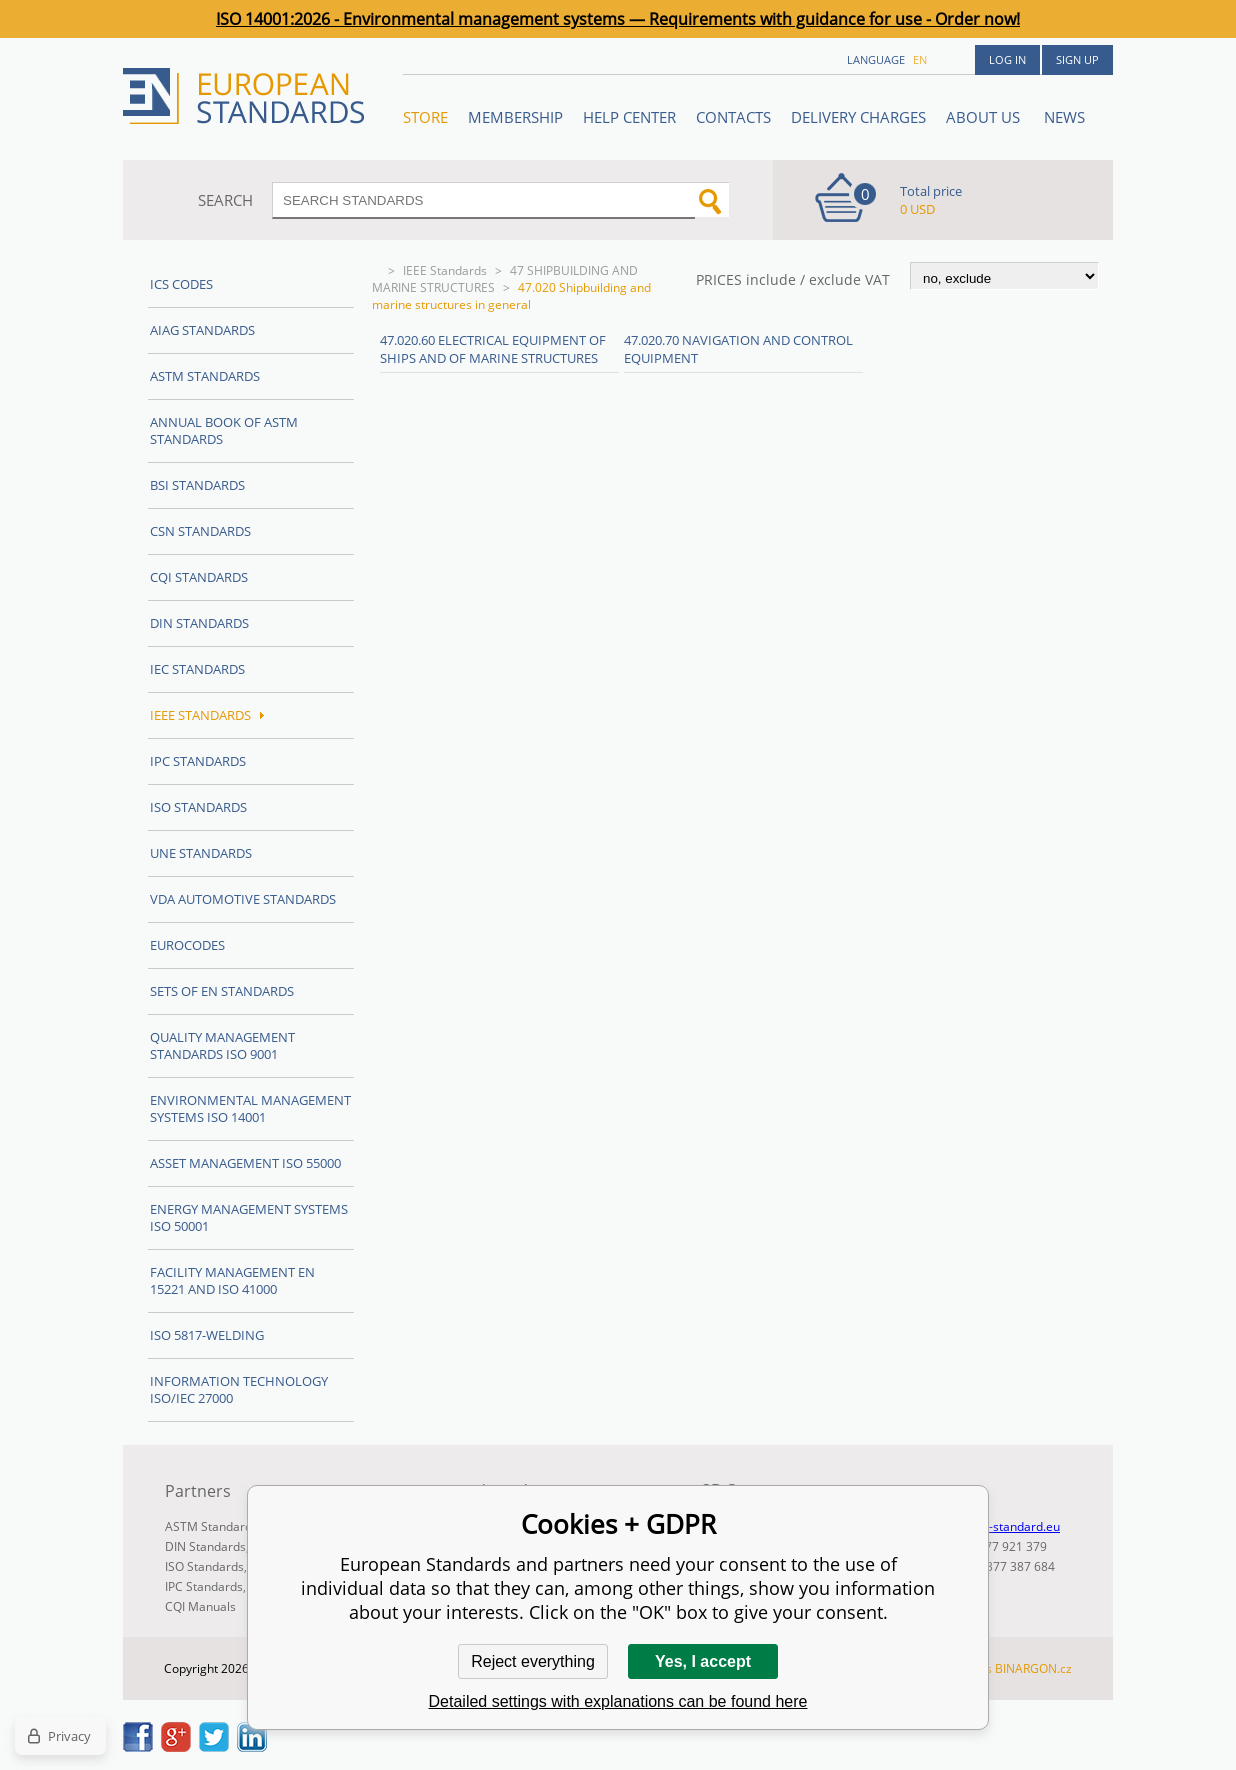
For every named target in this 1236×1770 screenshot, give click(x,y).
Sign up (1077, 59)
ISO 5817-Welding (207, 1335)
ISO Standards (198, 807)
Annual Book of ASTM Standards (224, 430)
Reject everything (533, 1661)
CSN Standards (200, 531)
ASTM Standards (205, 376)
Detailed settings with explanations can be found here (618, 1701)
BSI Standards (197, 485)
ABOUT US (985, 117)
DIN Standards (199, 623)
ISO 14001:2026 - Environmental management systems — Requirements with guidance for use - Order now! (618, 19)
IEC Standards (197, 669)
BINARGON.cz (1033, 1668)
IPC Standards (198, 761)
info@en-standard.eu (1001, 1526)
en (920, 59)
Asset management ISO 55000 (245, 1163)
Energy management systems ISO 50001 (249, 1217)
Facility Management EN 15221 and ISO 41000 (232, 1280)
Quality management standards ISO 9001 (222, 1045)
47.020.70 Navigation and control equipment (738, 349)
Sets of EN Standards (222, 991)
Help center (629, 117)
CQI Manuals (200, 1606)
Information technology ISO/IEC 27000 (239, 1389)
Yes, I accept (703, 1661)
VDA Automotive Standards (243, 899)
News (1064, 117)
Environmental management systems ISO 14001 (250, 1108)
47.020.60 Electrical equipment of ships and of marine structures (493, 349)
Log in (1007, 59)
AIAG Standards (202, 330)
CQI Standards (199, 577)
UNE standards (201, 853)
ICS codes (181, 284)
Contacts (733, 117)
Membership (515, 117)
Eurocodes (187, 945)
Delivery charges (858, 117)
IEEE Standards (445, 270)
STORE (425, 117)
